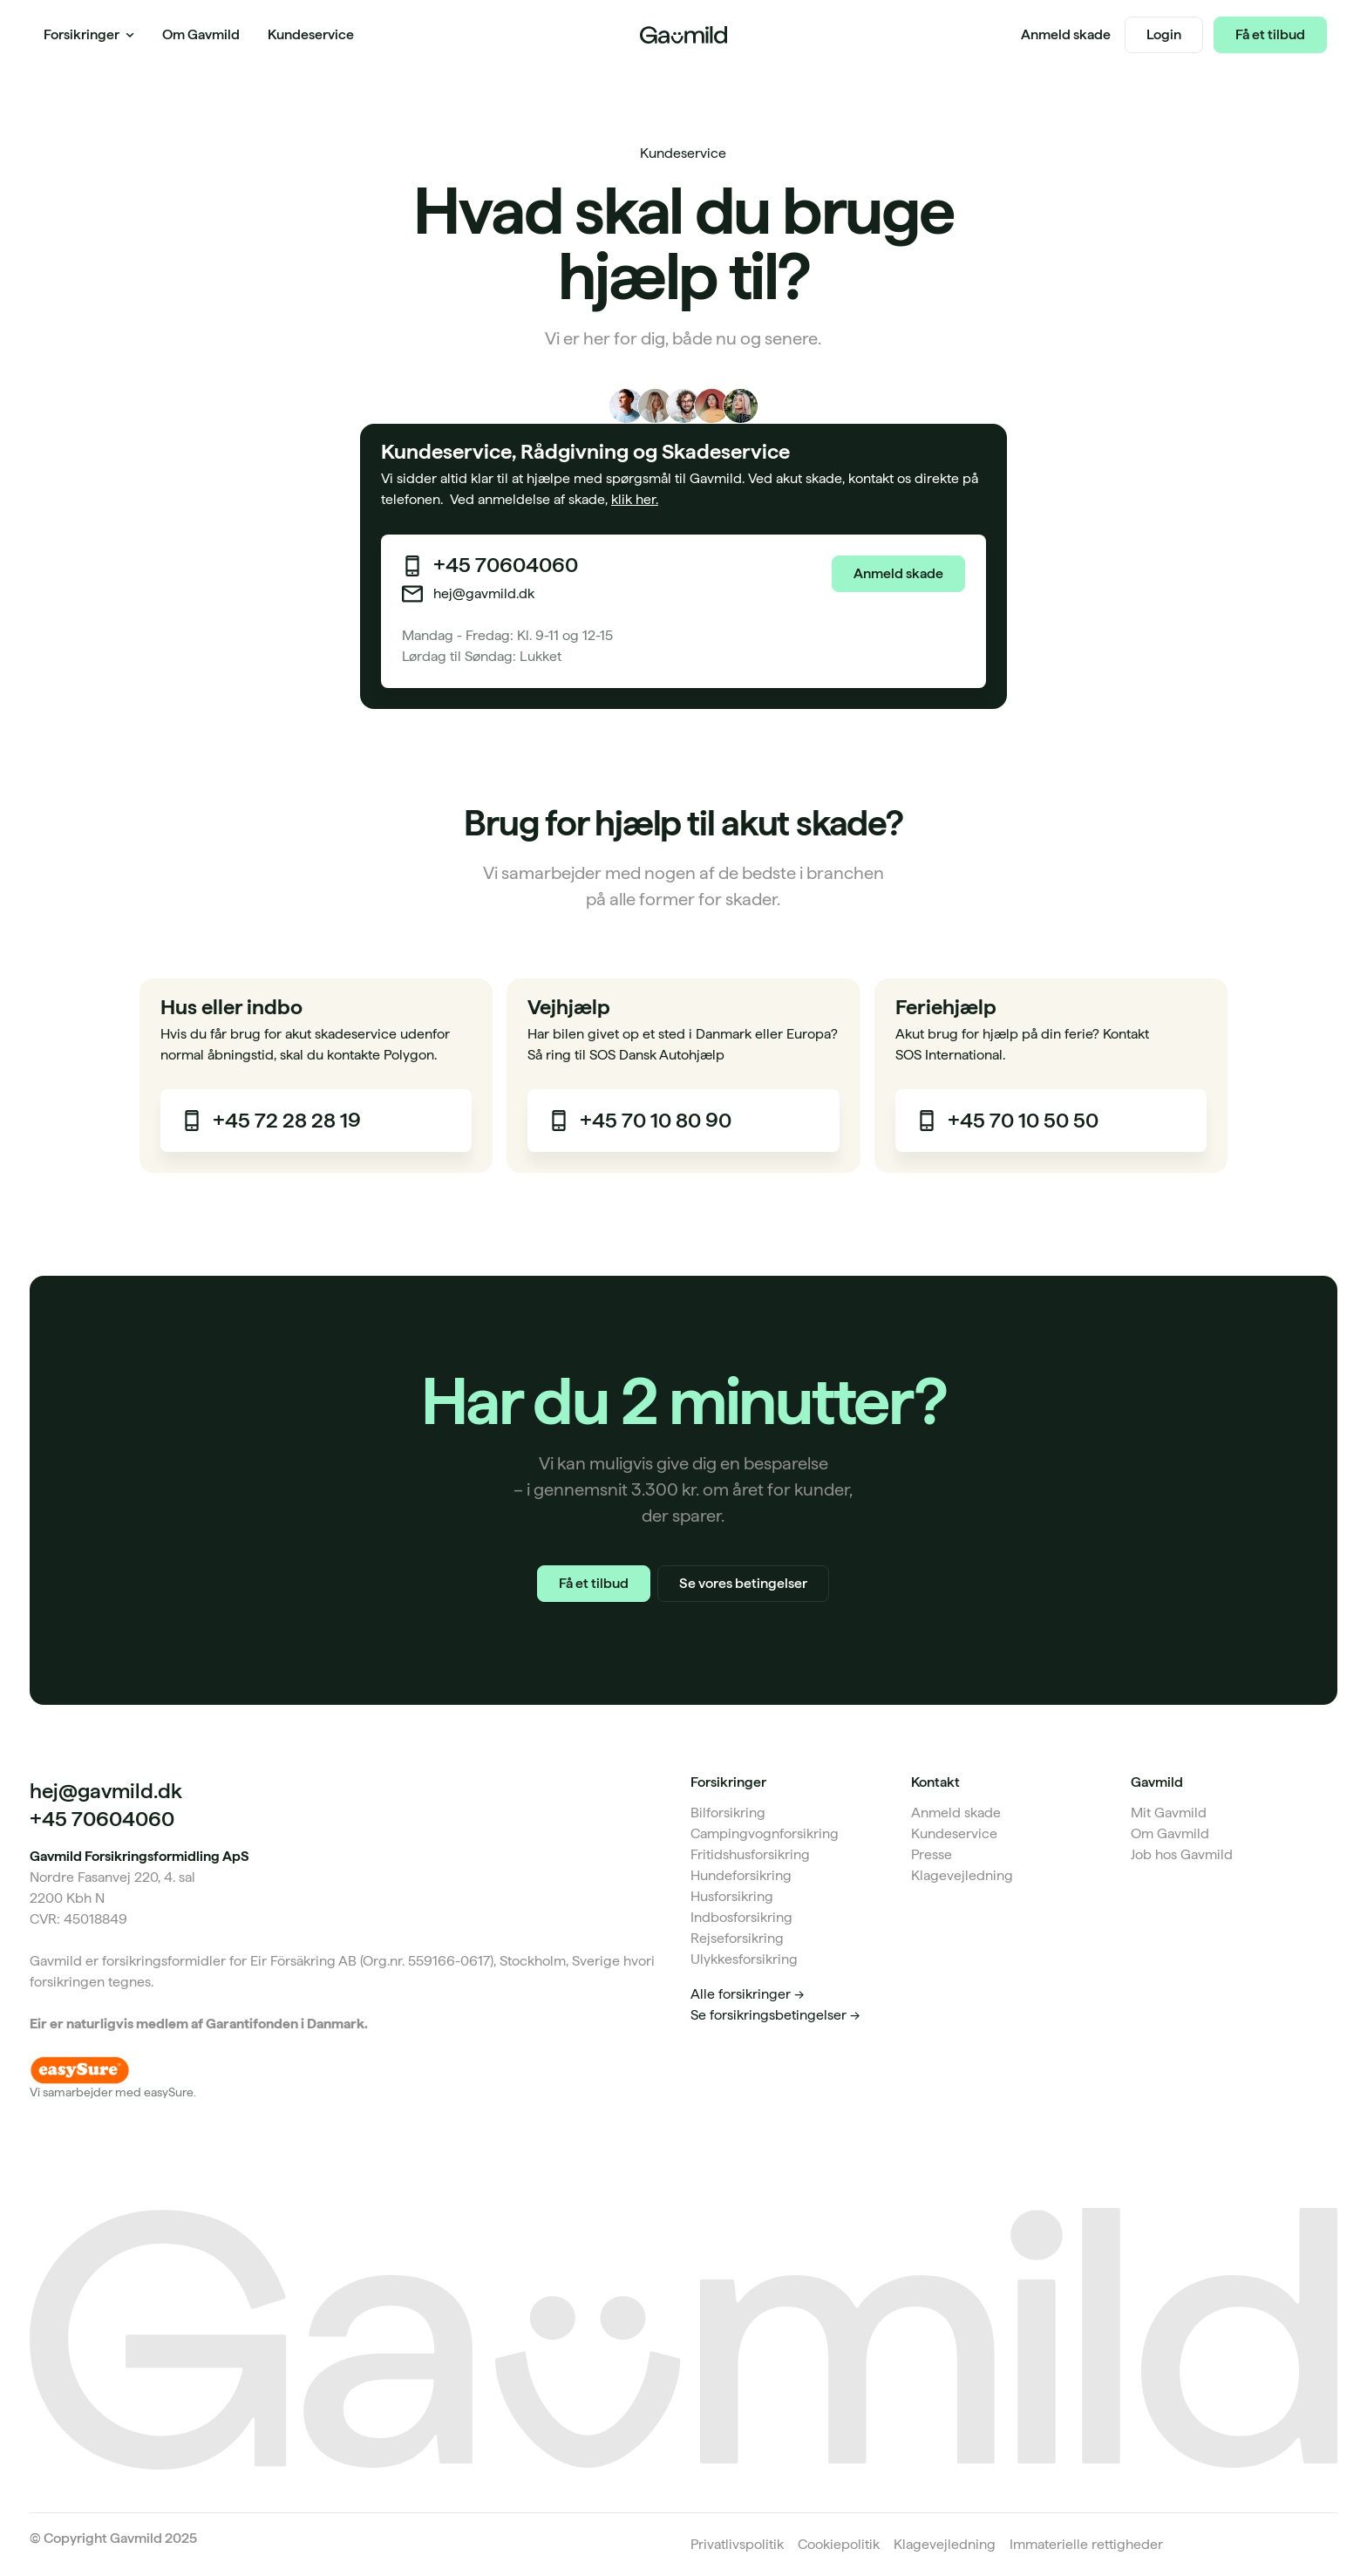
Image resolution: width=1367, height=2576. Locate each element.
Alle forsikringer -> (747, 1994)
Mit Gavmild (1169, 1812)
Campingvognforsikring (764, 1833)
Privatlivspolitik (737, 2544)
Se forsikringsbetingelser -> (775, 2015)
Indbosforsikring (741, 1917)
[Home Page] (683, 35)
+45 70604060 (505, 565)
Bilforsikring (727, 1812)
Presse (931, 1854)
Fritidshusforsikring (750, 1854)
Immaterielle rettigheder (1086, 2544)
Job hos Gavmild (1182, 1854)
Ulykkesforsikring (744, 1959)
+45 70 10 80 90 (655, 1120)
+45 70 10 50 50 (1023, 1120)
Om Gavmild (1170, 1833)
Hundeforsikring (741, 1875)
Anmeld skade (956, 1812)
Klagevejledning (962, 1875)
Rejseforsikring (737, 1938)
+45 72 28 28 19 (287, 1120)
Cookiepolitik (839, 2544)
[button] (88, 35)
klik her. (634, 499)
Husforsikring (731, 1896)
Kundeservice (954, 1833)
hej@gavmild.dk (483, 593)
